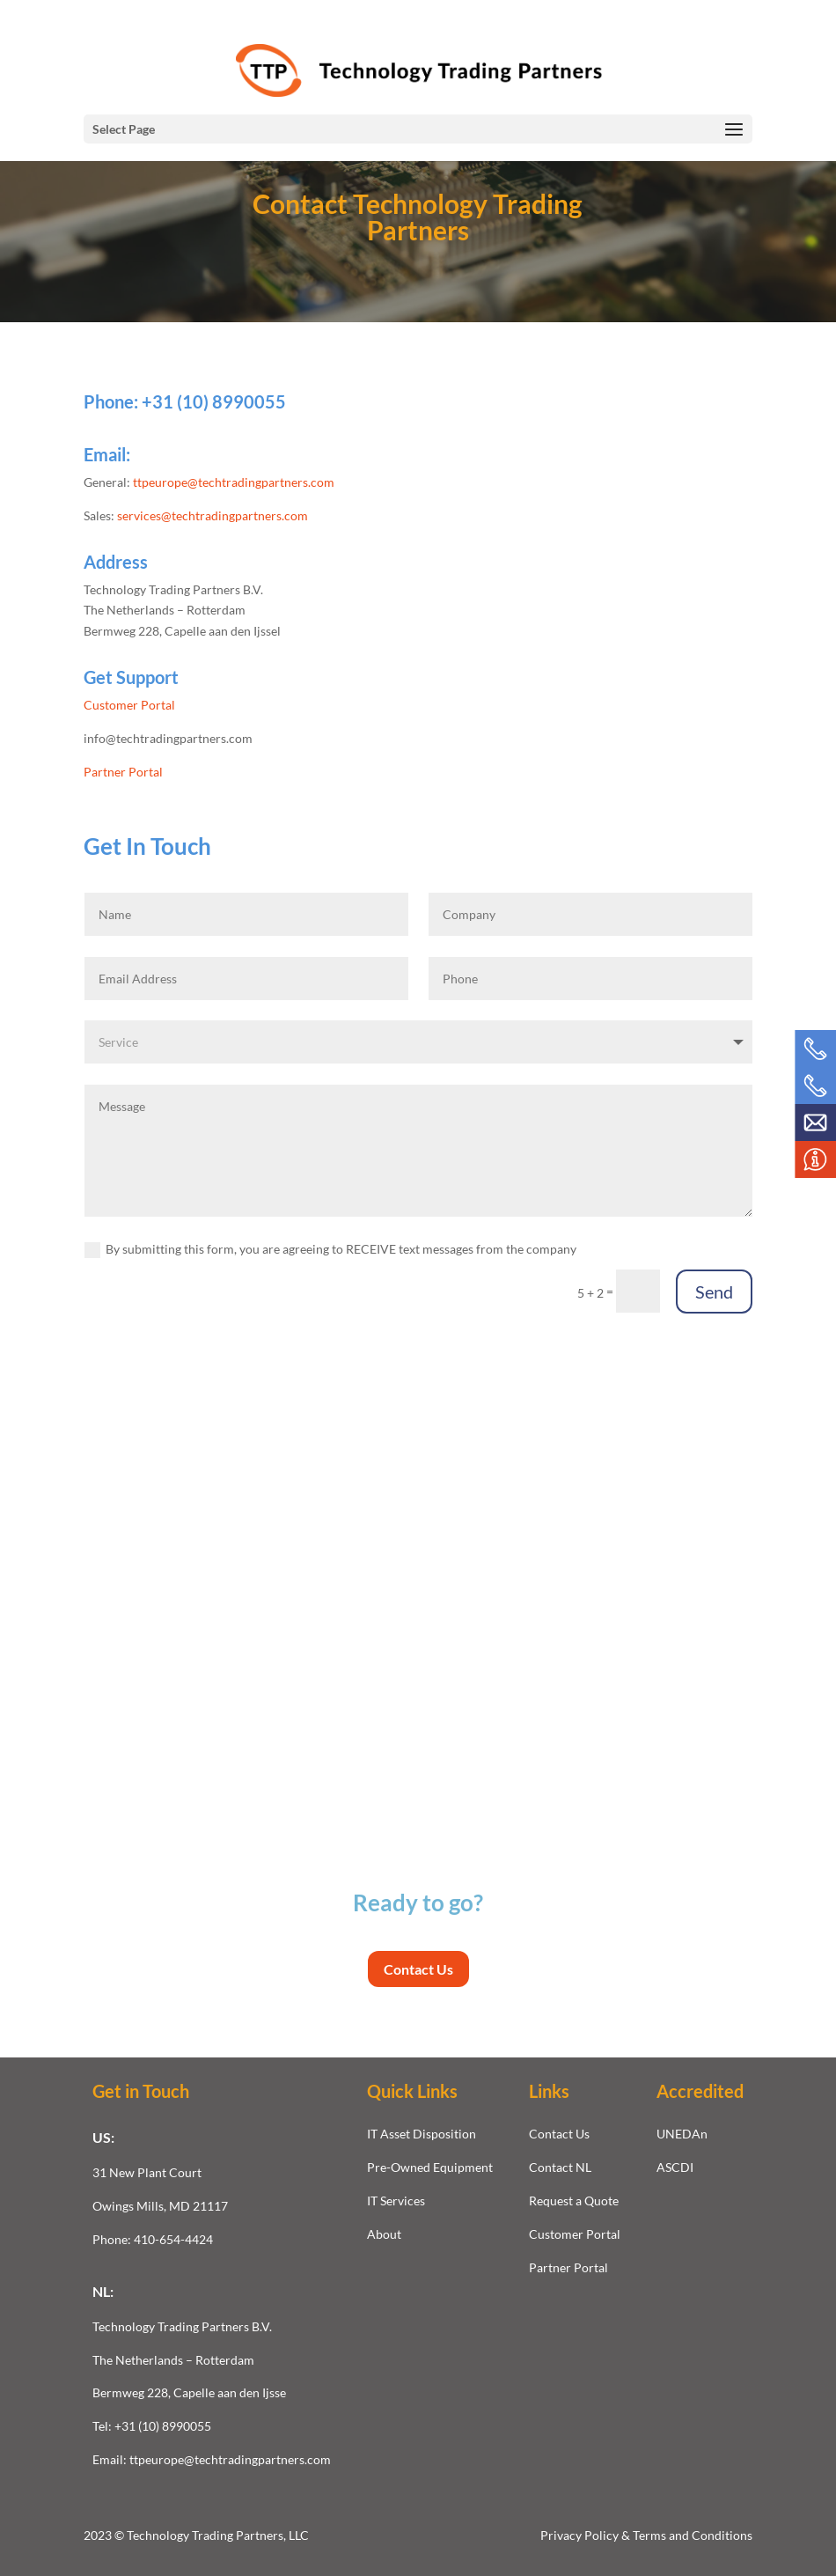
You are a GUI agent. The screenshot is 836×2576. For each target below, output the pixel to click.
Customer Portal (129, 704)
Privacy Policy (580, 2535)
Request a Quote (574, 2200)
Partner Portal (123, 771)
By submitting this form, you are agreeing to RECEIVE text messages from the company (330, 1249)
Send (714, 1291)
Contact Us (418, 1969)
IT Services (396, 2200)
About (384, 2233)
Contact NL (560, 2167)
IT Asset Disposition (421, 2133)
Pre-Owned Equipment (430, 2167)
